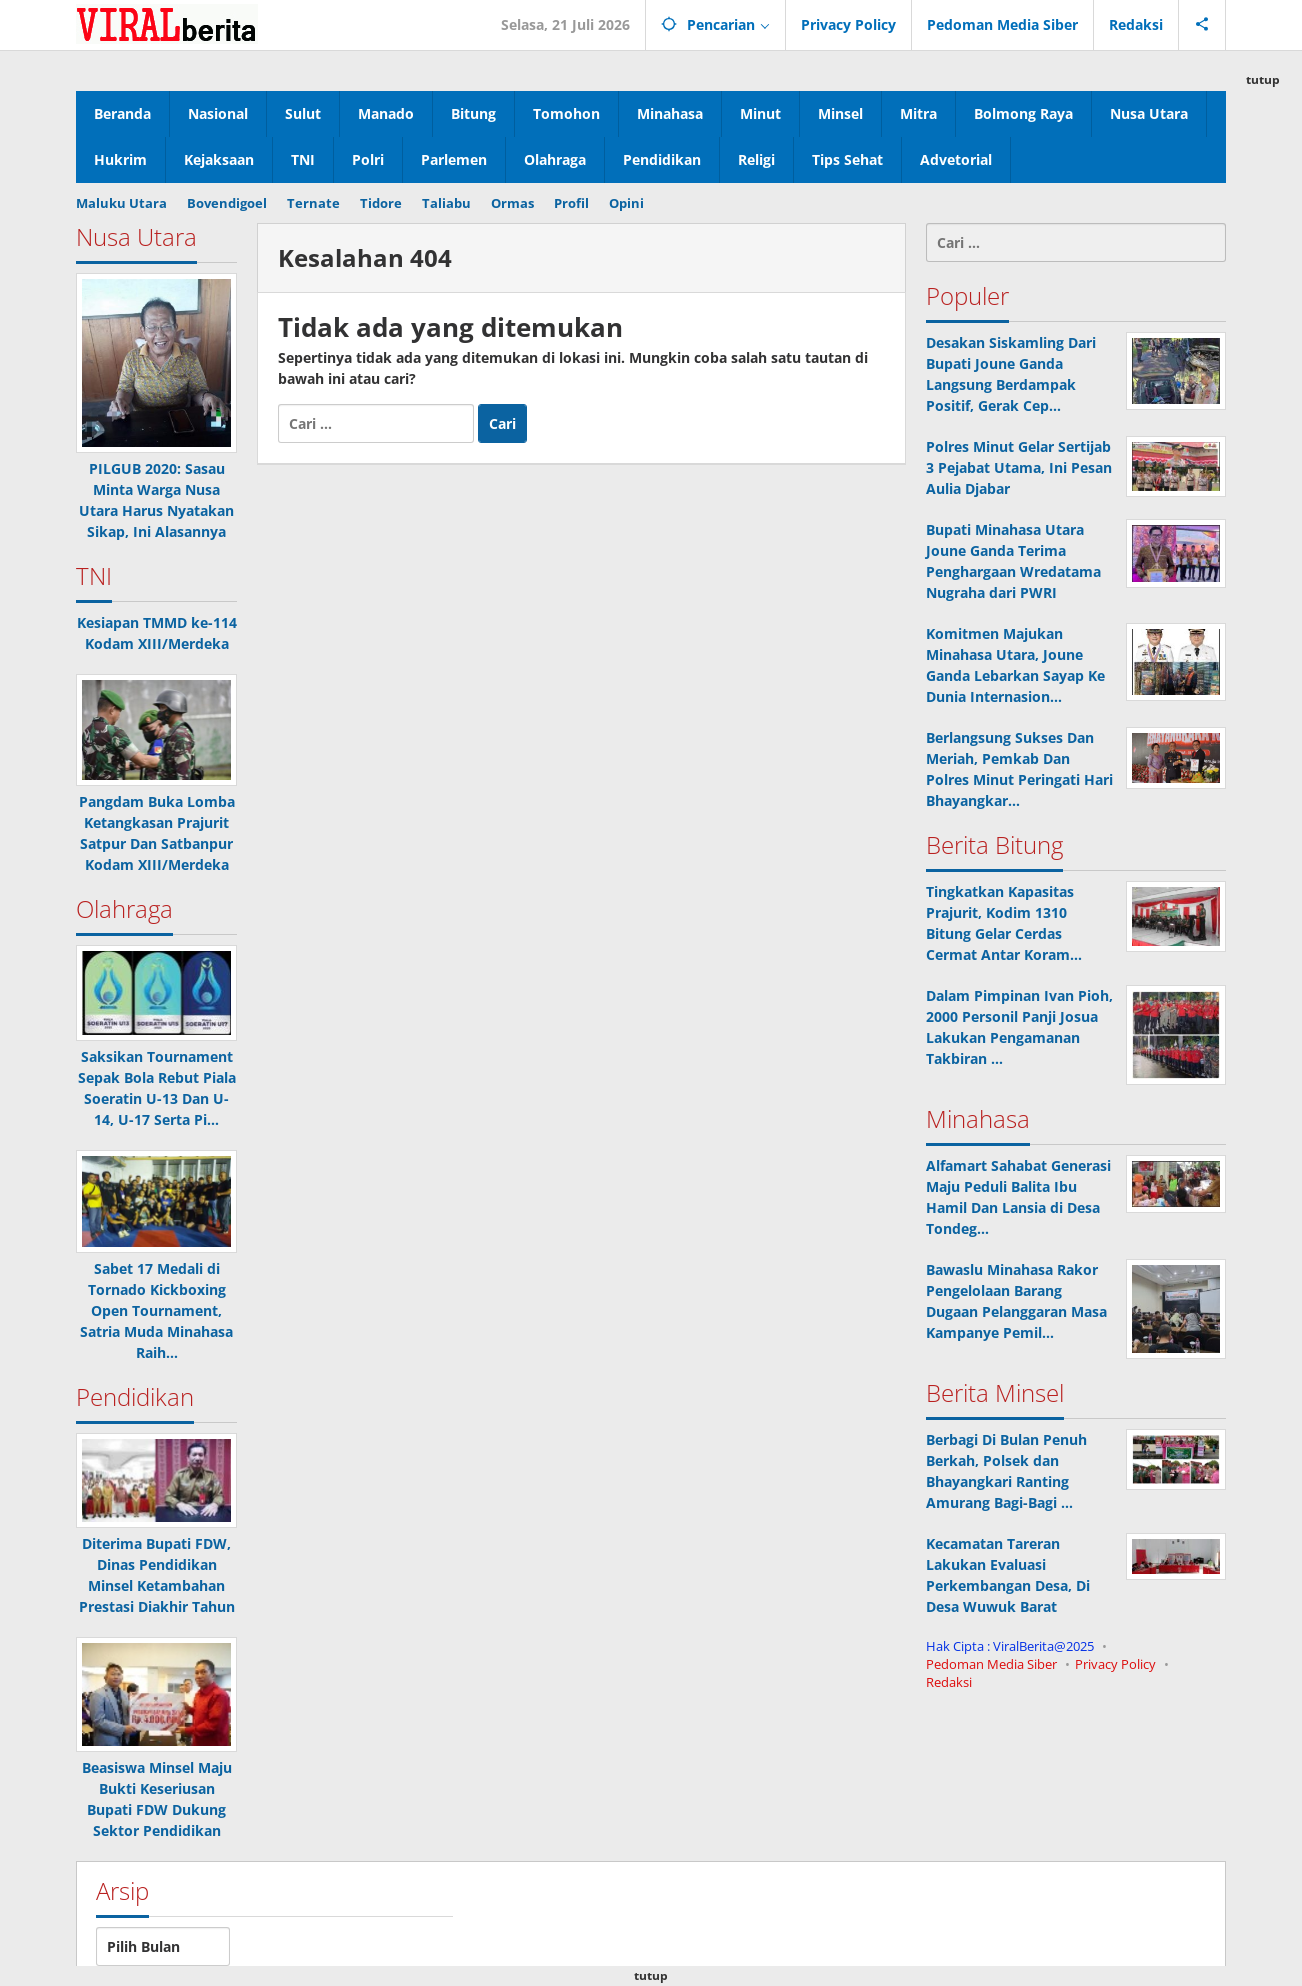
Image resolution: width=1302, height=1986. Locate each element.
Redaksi (949, 1682)
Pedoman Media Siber (991, 1664)
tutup (1263, 79)
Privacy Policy (1115, 1664)
